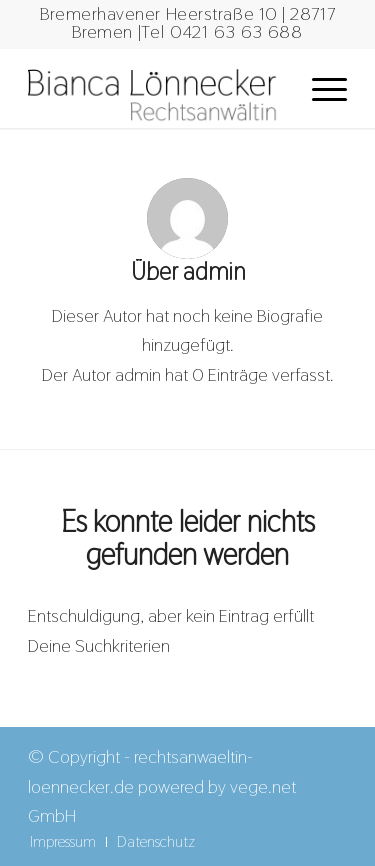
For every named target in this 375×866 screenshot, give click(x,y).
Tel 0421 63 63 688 (222, 31)
